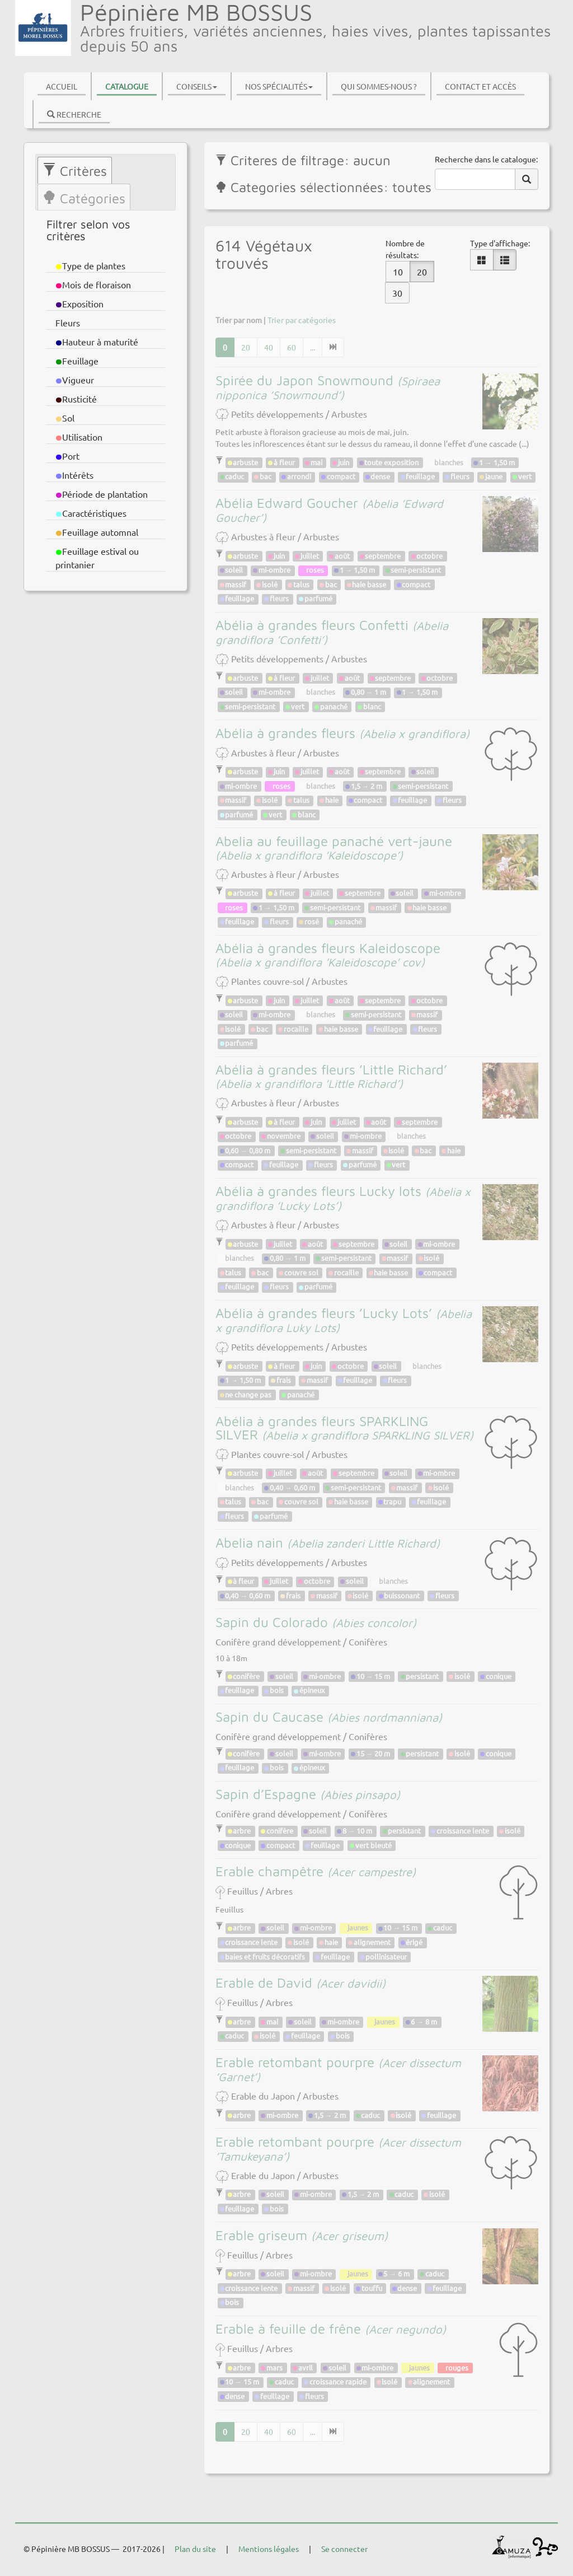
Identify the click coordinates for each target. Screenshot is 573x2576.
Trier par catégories (301, 320)
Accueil (61, 86)
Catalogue (126, 86)
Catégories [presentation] (84, 198)
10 (398, 271)
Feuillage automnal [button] (97, 531)
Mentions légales (268, 2549)
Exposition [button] (81, 303)
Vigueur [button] (76, 379)
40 (268, 347)
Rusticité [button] (76, 398)
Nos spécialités (279, 86)
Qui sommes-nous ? (379, 86)
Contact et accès (480, 86)
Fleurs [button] (67, 322)
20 (422, 271)
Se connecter (344, 2549)
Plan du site (195, 2549)
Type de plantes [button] (90, 265)
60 (291, 347)
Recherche (74, 114)
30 (397, 292)
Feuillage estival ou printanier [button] (97, 557)
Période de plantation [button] (102, 493)
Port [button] (67, 455)
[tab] (74, 170)
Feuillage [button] (78, 360)
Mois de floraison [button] (94, 284)
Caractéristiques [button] (91, 512)
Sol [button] (66, 417)
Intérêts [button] (74, 474)
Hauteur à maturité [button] (97, 341)
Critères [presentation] (75, 171)
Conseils (196, 86)
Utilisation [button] (80, 436)
